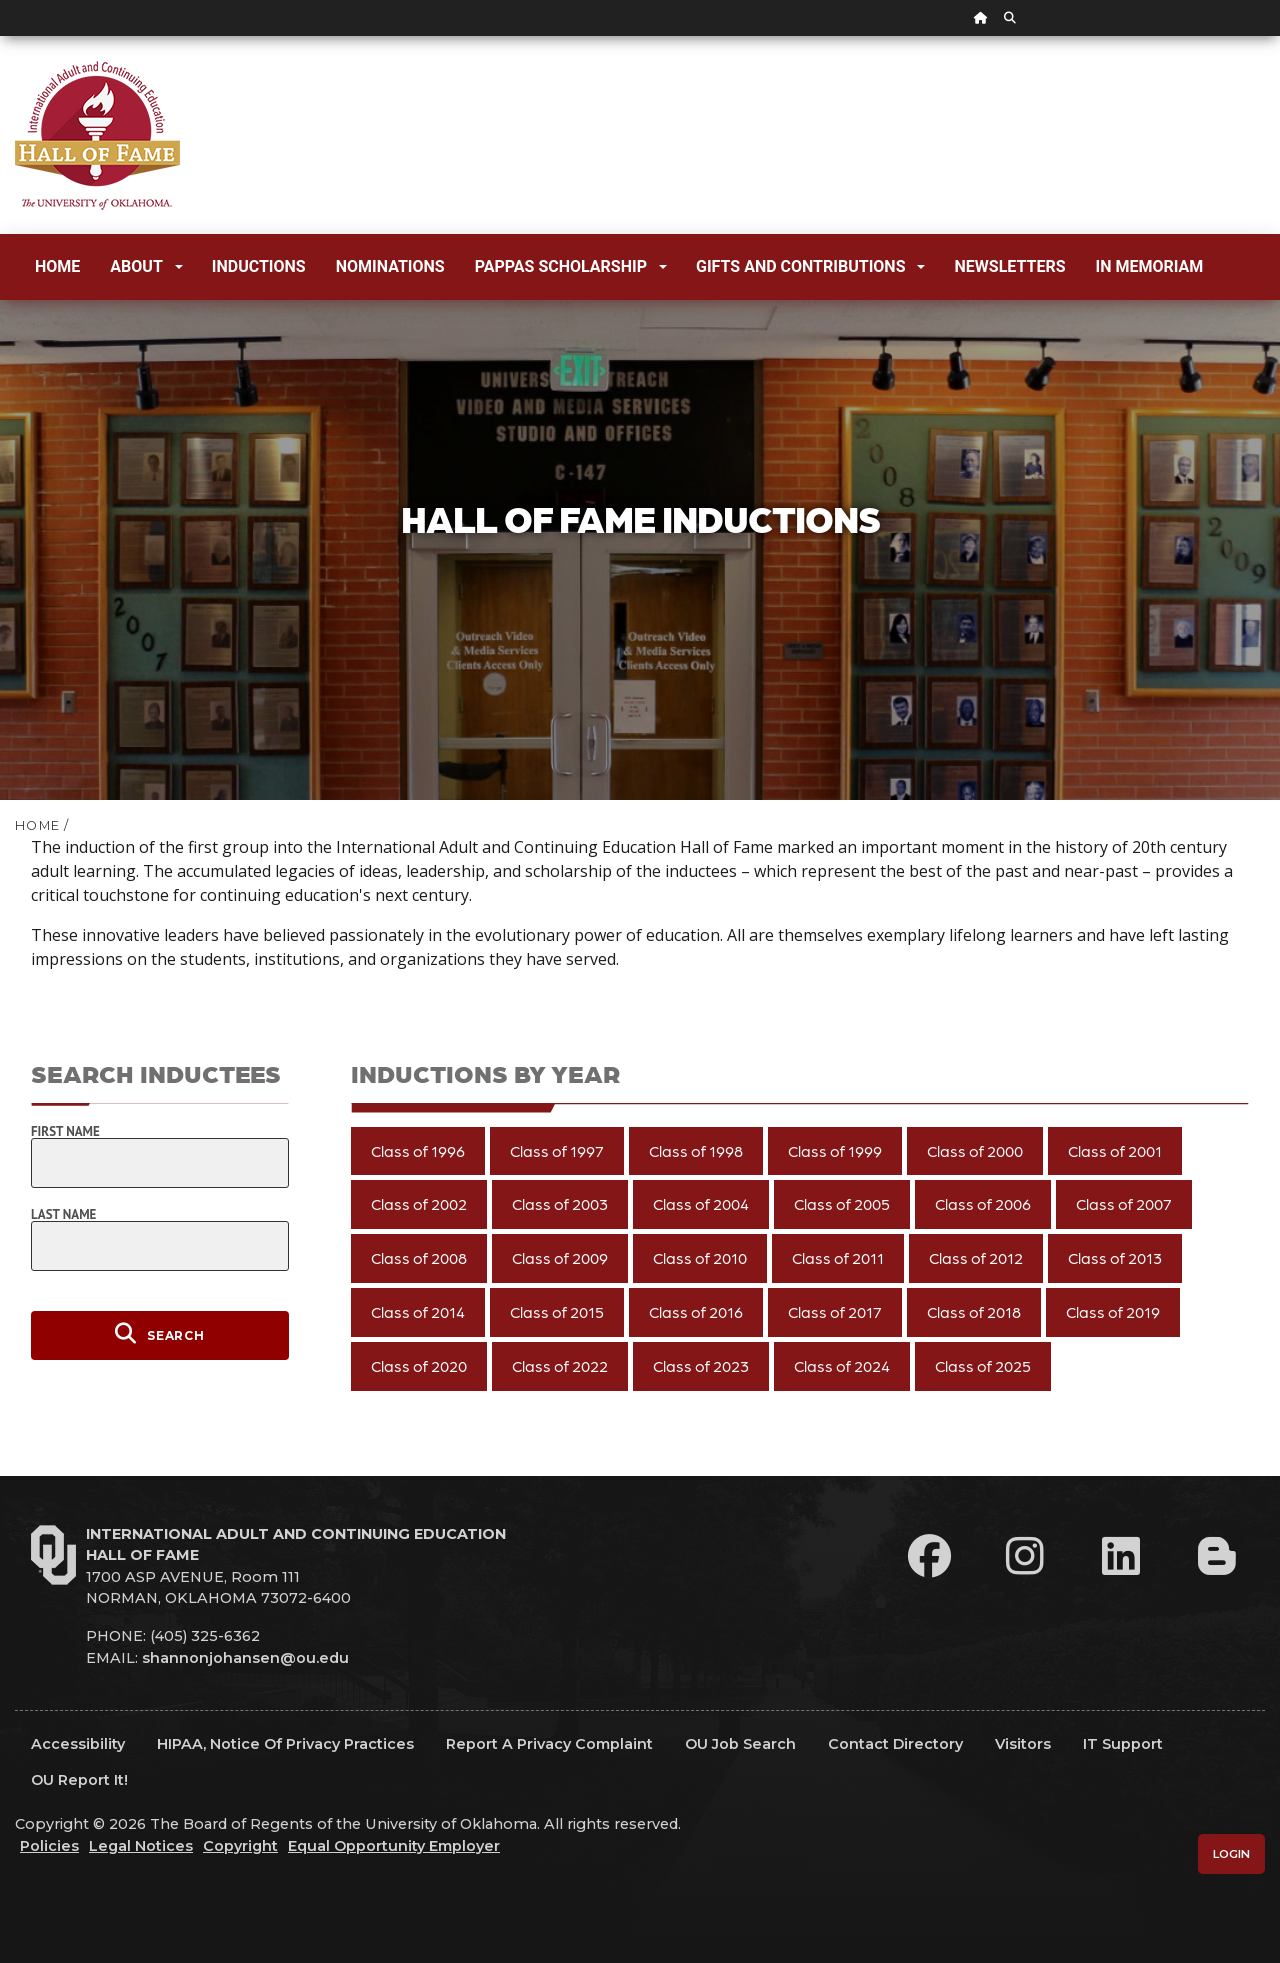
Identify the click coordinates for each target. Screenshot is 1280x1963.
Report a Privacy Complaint (549, 1744)
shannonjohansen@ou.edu (245, 1658)
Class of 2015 (557, 1311)
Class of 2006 (983, 1203)
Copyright (240, 1846)
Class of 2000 (975, 1150)
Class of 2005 (842, 1203)
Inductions (259, 266)
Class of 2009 (560, 1257)
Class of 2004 (701, 1203)
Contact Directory (895, 1744)
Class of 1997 (557, 1150)
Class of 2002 (419, 1203)
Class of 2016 (696, 1311)
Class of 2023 (701, 1365)
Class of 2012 (976, 1257)
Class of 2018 (974, 1311)
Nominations (390, 266)
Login (1231, 1854)
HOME (37, 825)
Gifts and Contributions (810, 266)
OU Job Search (740, 1744)
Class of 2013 (1115, 1257)
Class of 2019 (1113, 1311)
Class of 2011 (838, 1257)
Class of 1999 (835, 1150)
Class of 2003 (560, 1203)
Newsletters (1009, 266)
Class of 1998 (696, 1150)
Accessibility (78, 1744)
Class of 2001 (1115, 1150)
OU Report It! (79, 1780)
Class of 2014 (418, 1311)
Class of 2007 (1124, 1203)
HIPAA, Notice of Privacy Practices (285, 1744)
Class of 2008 (419, 1257)
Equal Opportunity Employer (394, 1846)
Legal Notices (141, 1846)
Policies (49, 1846)
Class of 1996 (418, 1150)
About (146, 266)
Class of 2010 (700, 1257)
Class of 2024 (842, 1365)
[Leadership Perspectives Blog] (1217, 1556)
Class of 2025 (983, 1365)
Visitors (1023, 1744)
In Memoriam (1150, 266)
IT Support (1123, 1744)
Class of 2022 (560, 1365)
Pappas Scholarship (571, 266)
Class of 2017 (835, 1311)
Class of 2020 (419, 1365)
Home (57, 266)
